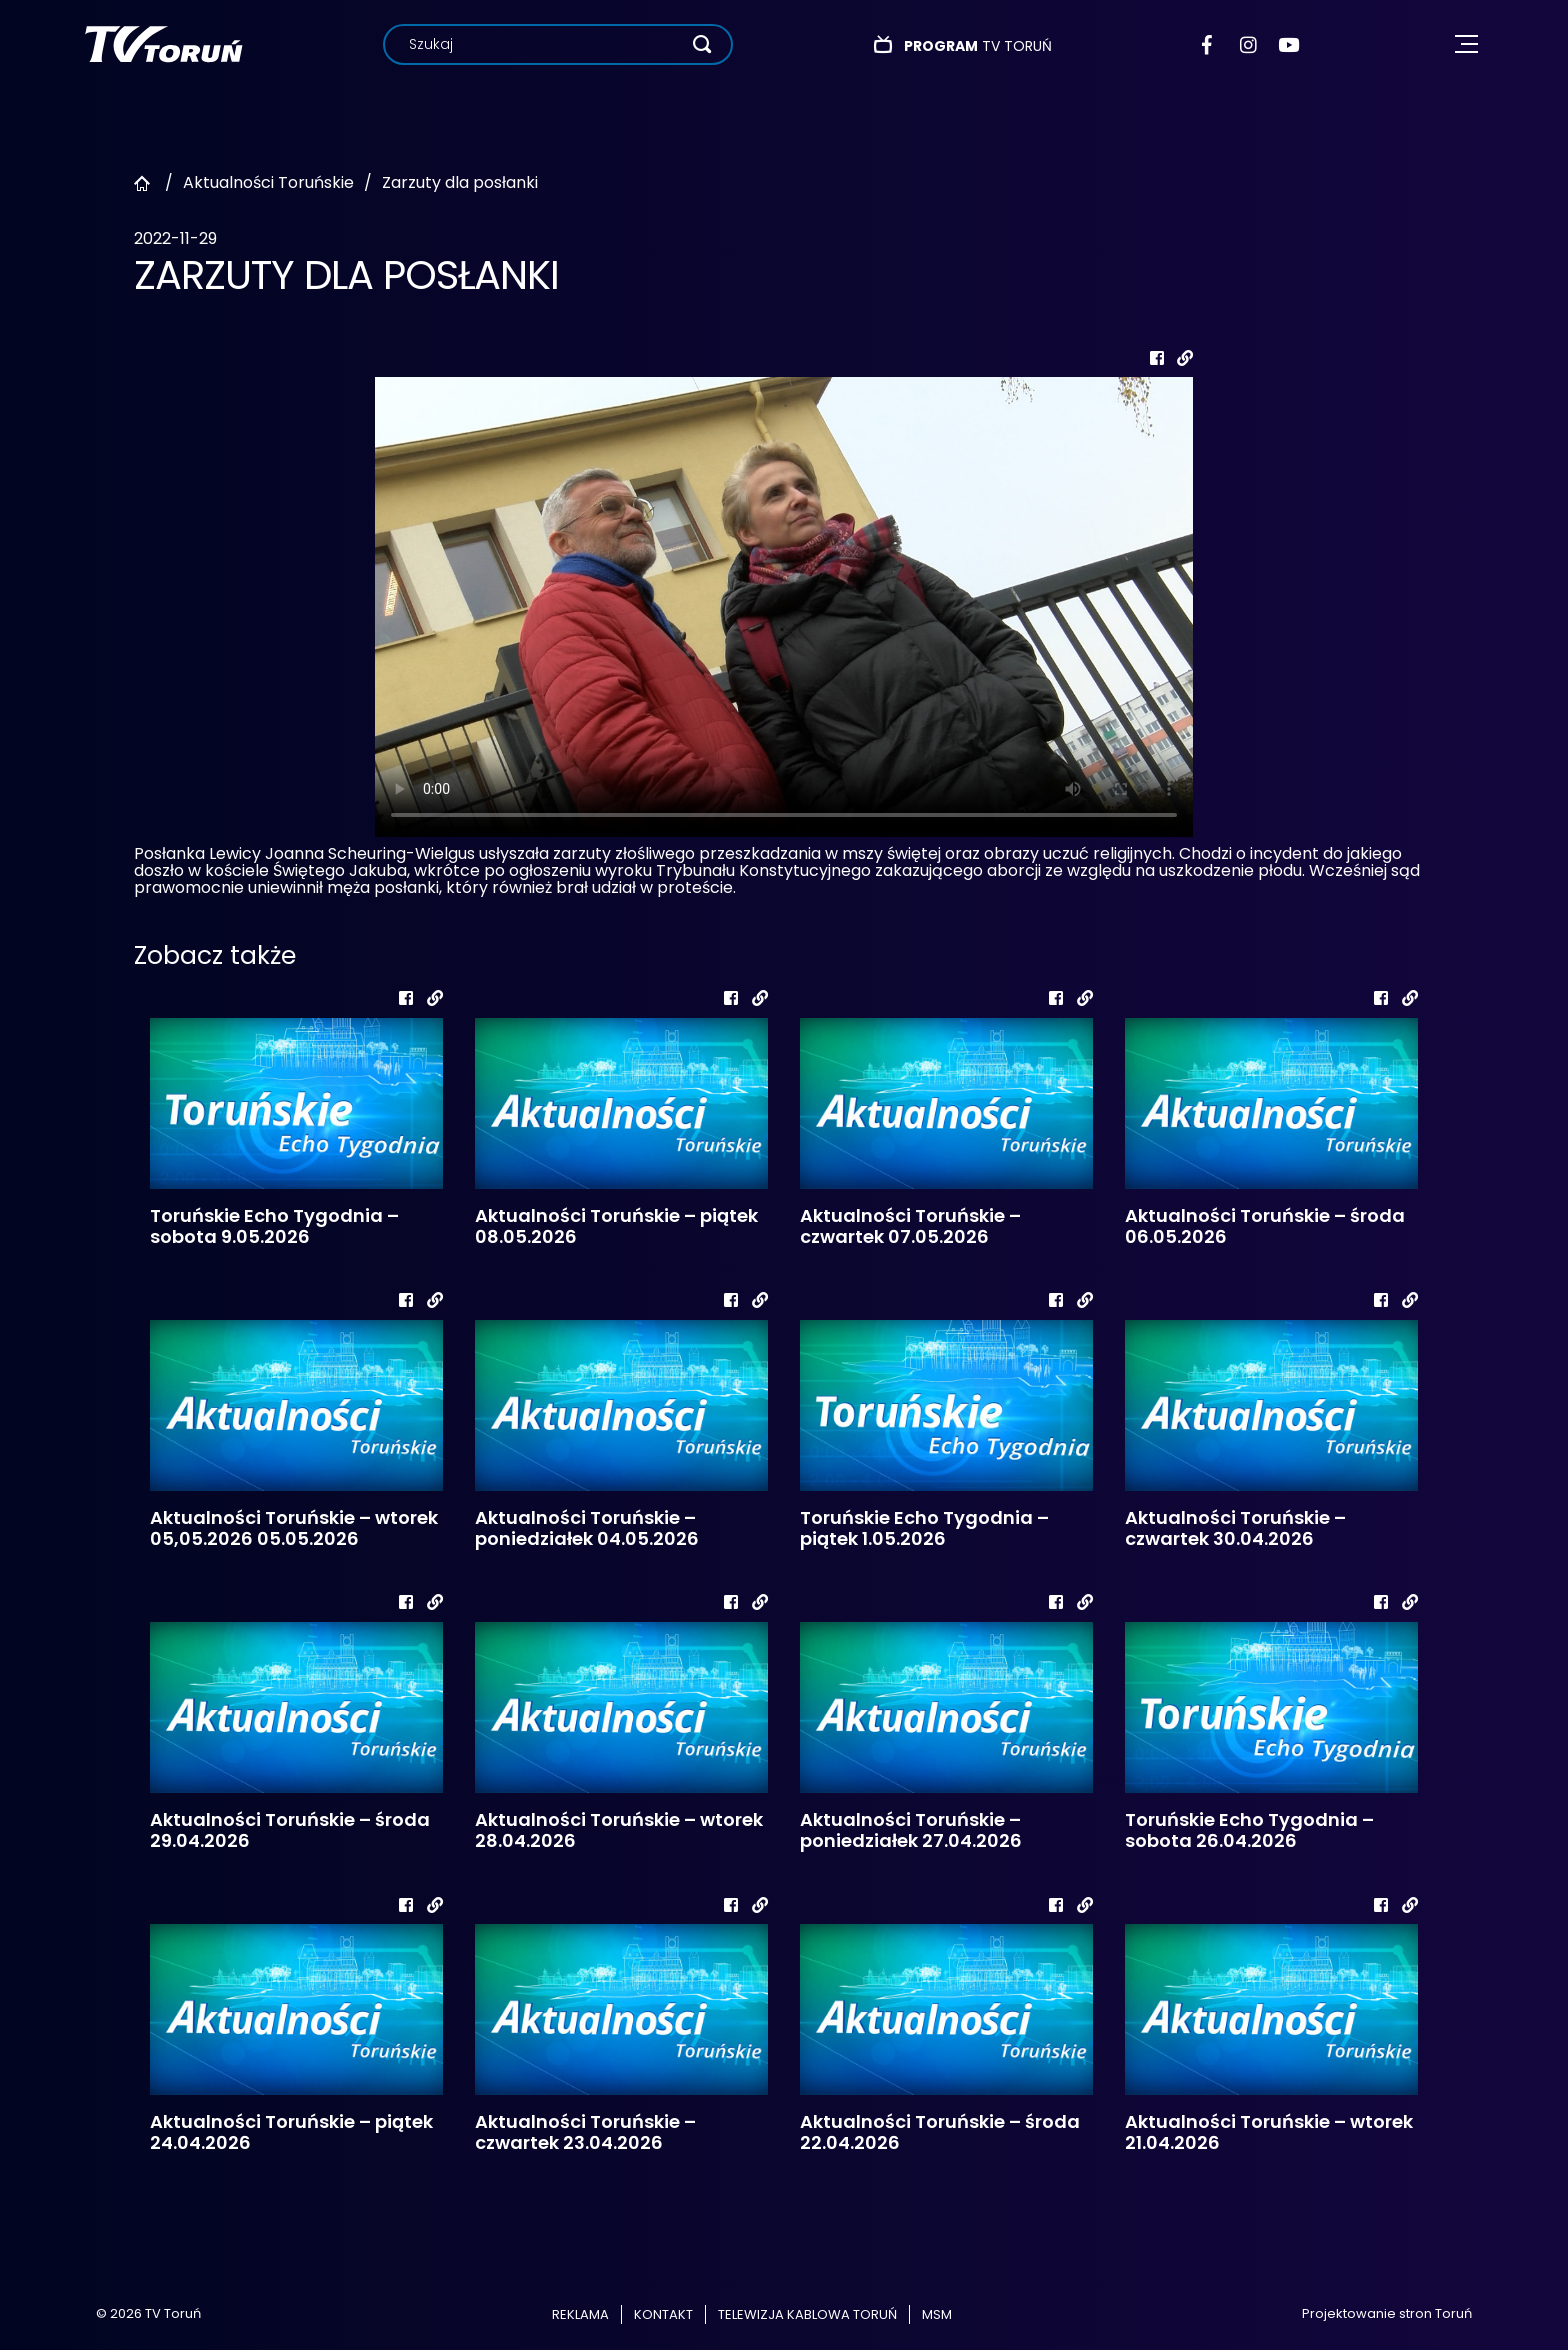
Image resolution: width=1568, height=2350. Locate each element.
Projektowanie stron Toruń (1387, 2313)
